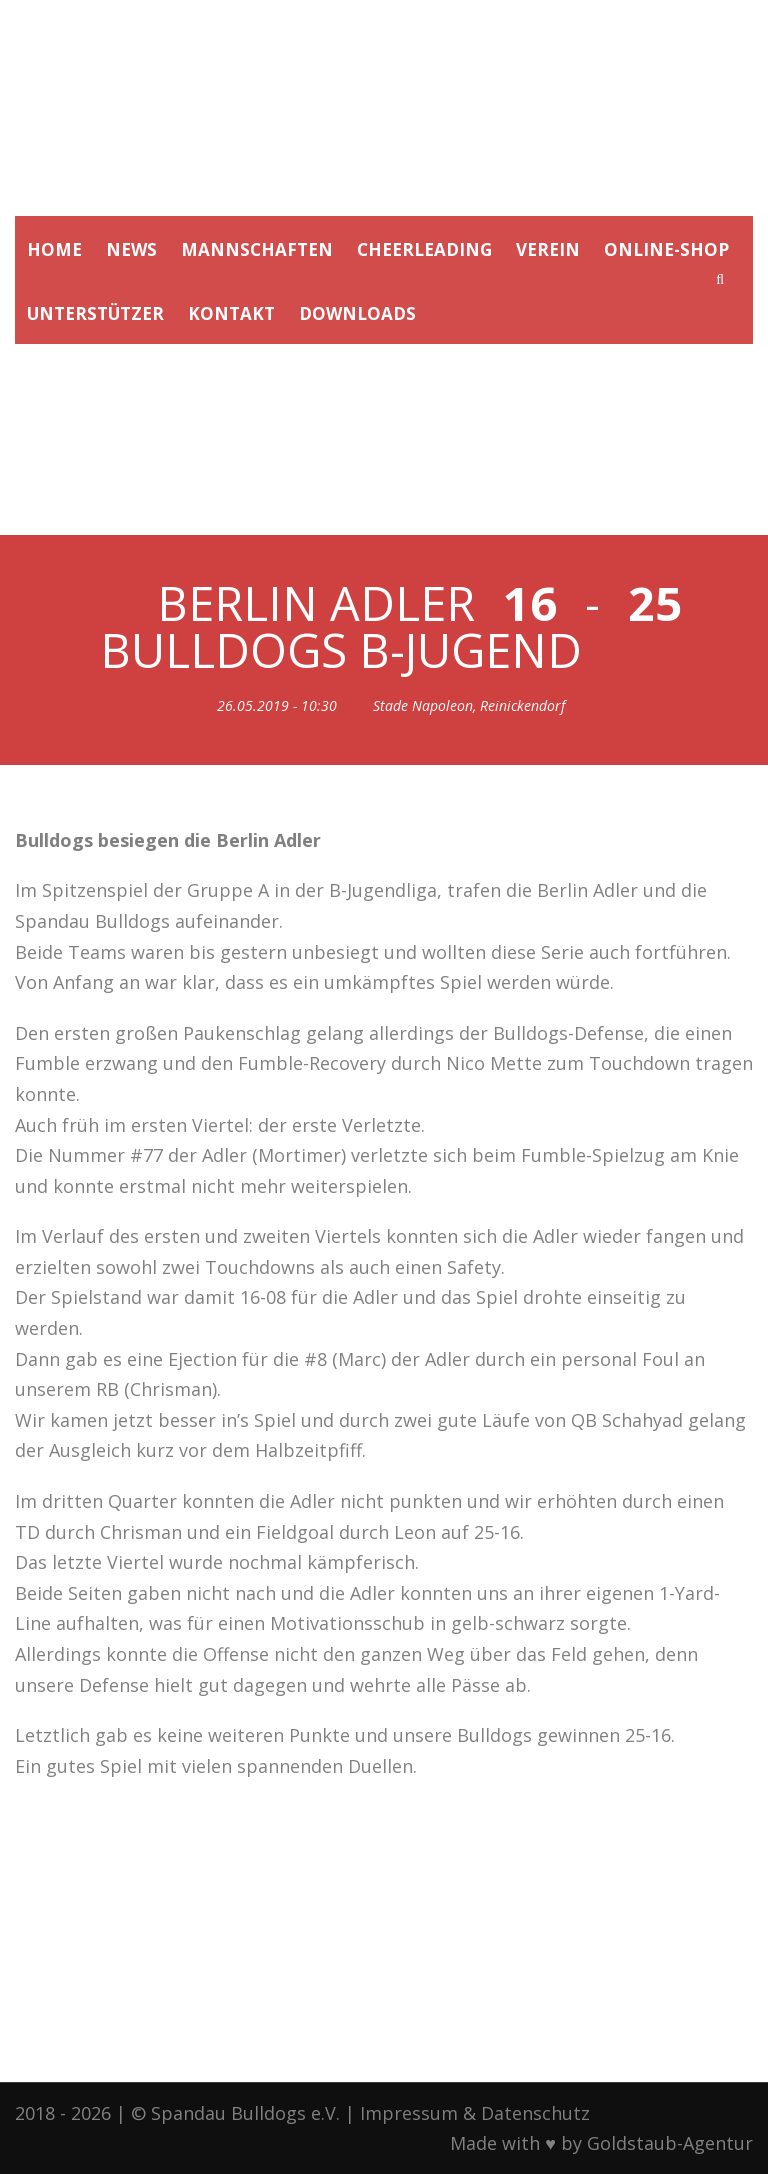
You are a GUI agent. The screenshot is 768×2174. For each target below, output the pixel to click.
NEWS (131, 249)
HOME (54, 249)
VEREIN (548, 249)
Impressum (409, 2113)
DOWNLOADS (357, 313)
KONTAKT (231, 313)
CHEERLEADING (424, 249)
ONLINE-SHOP (666, 249)
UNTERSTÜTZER (95, 313)
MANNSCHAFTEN (257, 249)
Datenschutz (535, 2113)
